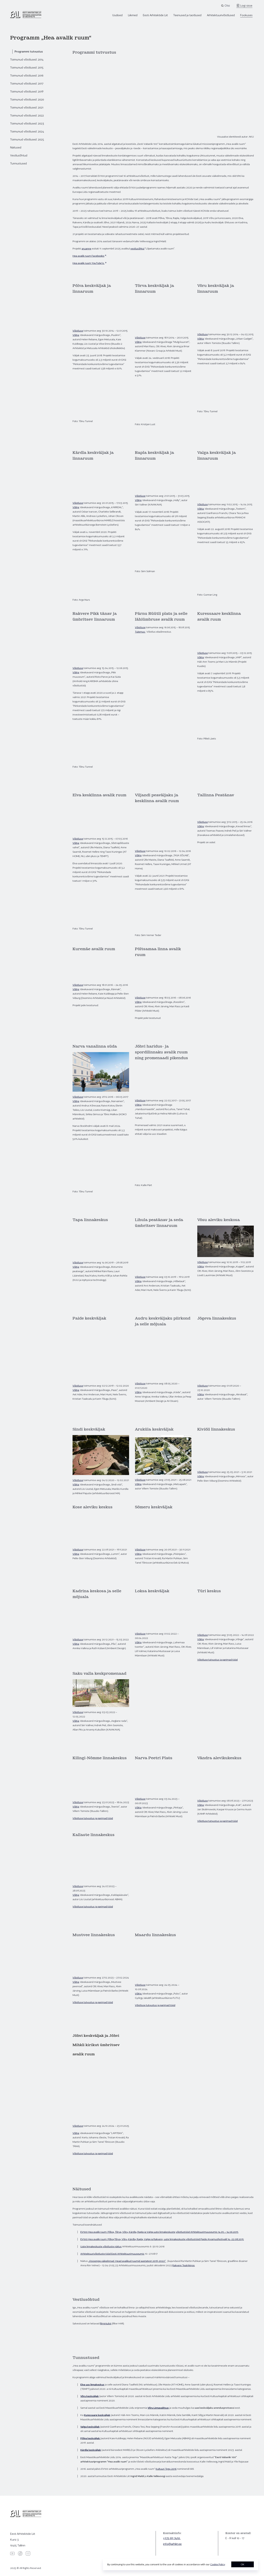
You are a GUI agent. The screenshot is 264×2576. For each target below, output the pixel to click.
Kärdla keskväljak (90, 2449)
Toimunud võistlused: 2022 (27, 115)
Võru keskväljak (89, 2396)
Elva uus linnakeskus (92, 2384)
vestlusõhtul (137, 248)
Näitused (15, 147)
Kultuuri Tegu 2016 (166, 2468)
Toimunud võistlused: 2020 (27, 99)
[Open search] (225, 5)
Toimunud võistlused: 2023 (27, 123)
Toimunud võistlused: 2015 (26, 67)
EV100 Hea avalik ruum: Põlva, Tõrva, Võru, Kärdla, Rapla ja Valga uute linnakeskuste (127, 2231)
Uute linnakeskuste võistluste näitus (101, 2246)
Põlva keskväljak (90, 2438)
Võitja (76, 335)
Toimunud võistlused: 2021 (26, 107)
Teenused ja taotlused (187, 15)
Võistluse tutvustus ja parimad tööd (217, 1659)
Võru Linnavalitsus (158, 2407)
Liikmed (132, 15)
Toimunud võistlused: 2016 (26, 75)
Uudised (117, 15)
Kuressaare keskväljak (97, 2415)
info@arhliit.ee (172, 2544)
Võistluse (78, 330)
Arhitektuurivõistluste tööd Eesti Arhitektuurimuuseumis (112, 2253)
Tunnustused (18, 163)
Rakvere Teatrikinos (183, 2265)
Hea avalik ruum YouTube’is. (89, 263)
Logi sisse (244, 5)
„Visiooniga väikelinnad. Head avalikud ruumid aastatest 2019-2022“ (127, 2261)
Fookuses (246, 15)
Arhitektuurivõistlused (221, 15)
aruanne (86, 248)
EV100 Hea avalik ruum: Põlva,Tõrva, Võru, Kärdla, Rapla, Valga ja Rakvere (121, 2239)
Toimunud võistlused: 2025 (27, 139)
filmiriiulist (105, 2323)
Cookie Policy (217, 2564)
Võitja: (138, 1993)
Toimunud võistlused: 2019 (26, 91)
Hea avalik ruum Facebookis (88, 255)
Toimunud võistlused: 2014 (26, 59)
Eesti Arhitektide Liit (155, 15)
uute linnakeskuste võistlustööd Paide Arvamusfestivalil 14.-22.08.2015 (203, 2239)
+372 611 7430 (172, 2538)
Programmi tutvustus (29, 51)
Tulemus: (140, 631)
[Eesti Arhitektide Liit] (25, 17)
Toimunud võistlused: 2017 (26, 83)
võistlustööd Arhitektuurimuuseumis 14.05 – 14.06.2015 (207, 2231)
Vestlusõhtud (18, 155)
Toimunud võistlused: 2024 (27, 131)
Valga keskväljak (90, 2426)
